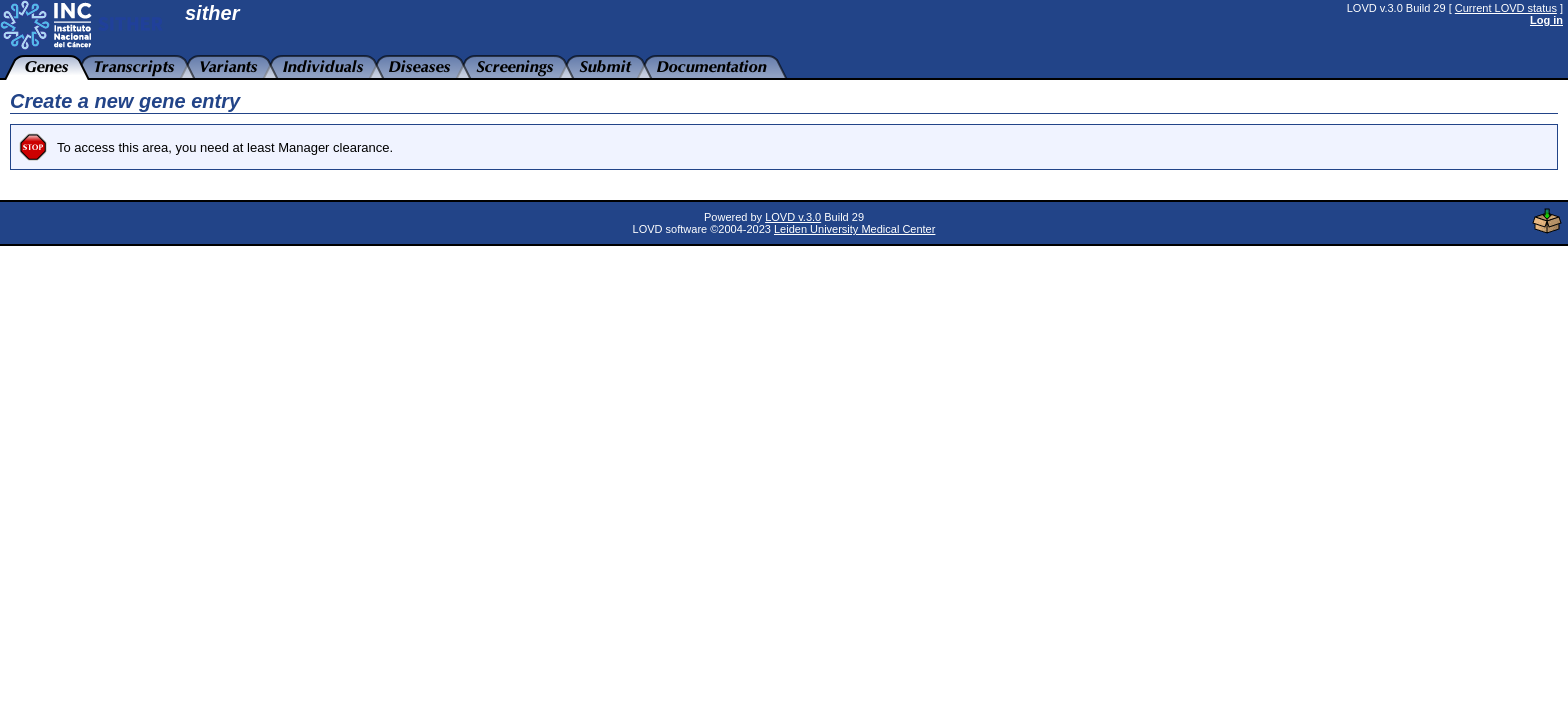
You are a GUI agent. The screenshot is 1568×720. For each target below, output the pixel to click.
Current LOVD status (1506, 8)
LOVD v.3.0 (793, 217)
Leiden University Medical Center (854, 229)
